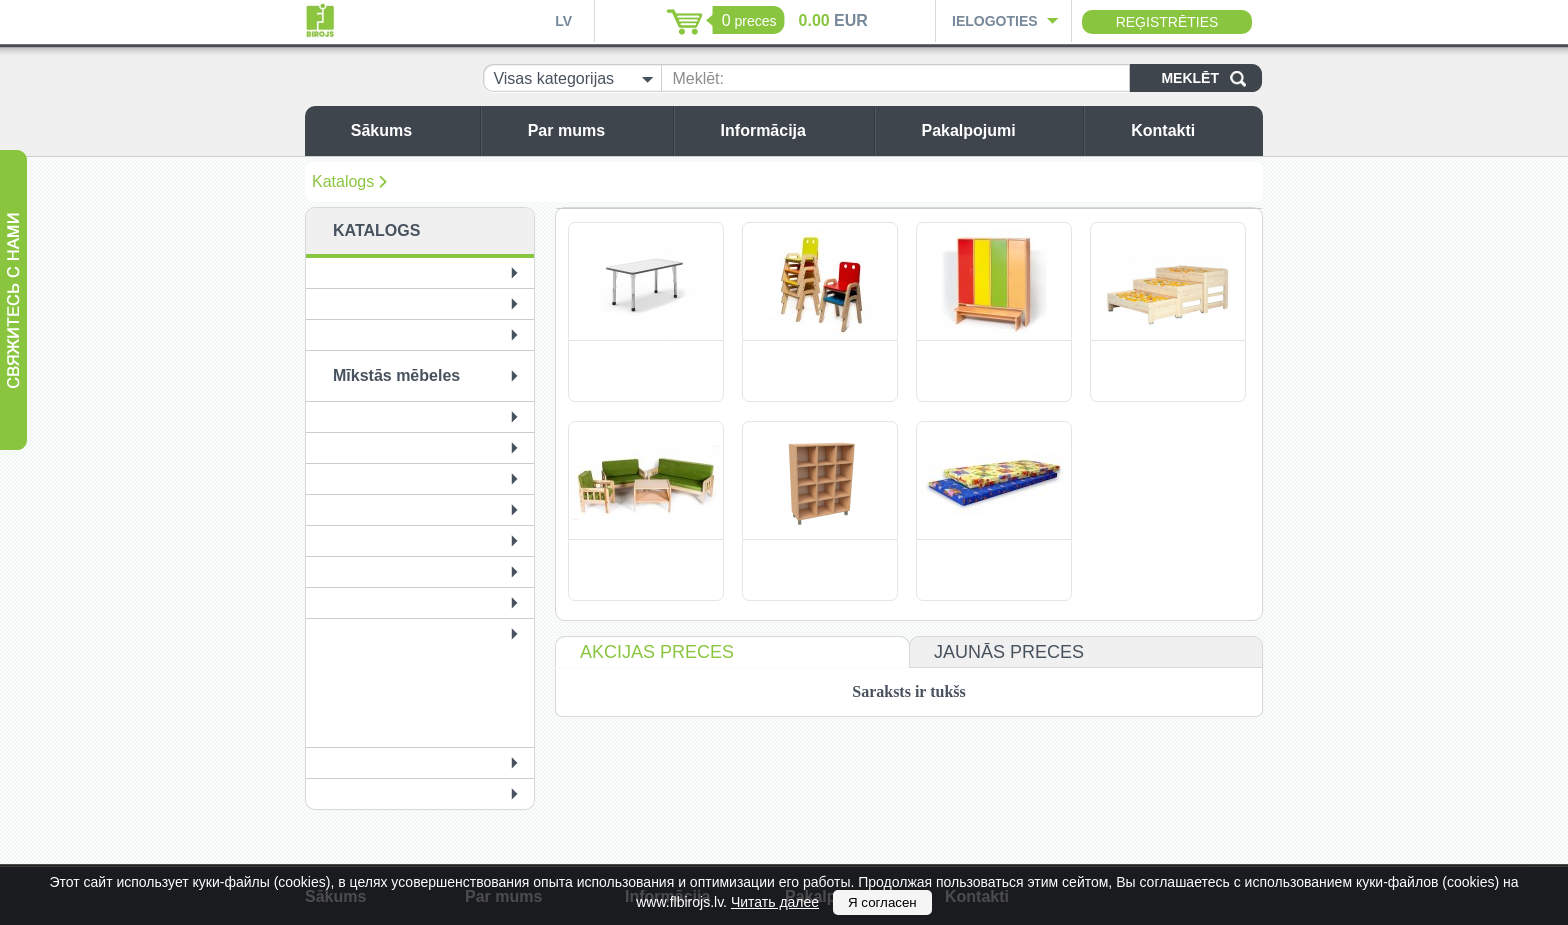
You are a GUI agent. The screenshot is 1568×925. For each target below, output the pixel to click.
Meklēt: (698, 78)
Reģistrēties (1167, 22)
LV (563, 21)
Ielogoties (995, 21)
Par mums (595, 130)
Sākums (410, 130)
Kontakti (1192, 130)
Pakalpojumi (997, 130)
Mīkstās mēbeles (396, 375)
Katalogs (343, 181)
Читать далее (775, 902)
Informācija (792, 130)
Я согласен (882, 902)
